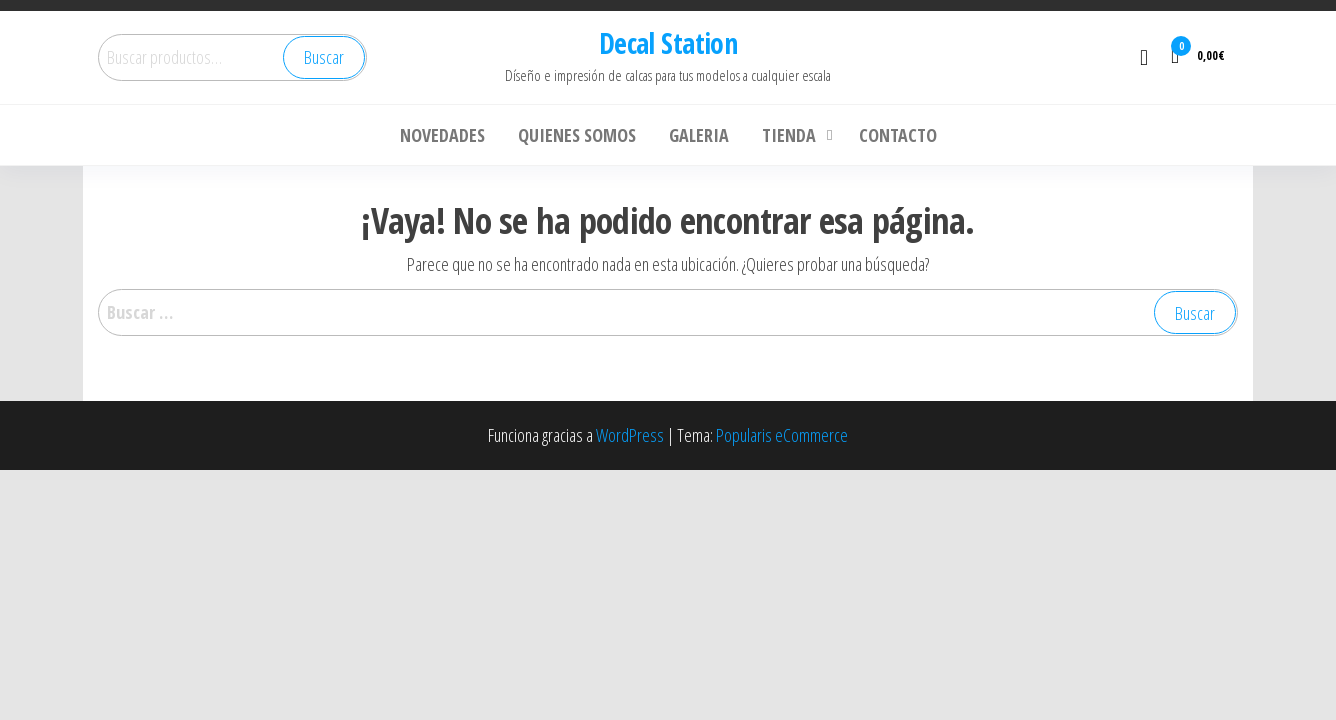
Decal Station (668, 43)
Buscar (324, 57)
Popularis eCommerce (782, 435)
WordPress (630, 435)
